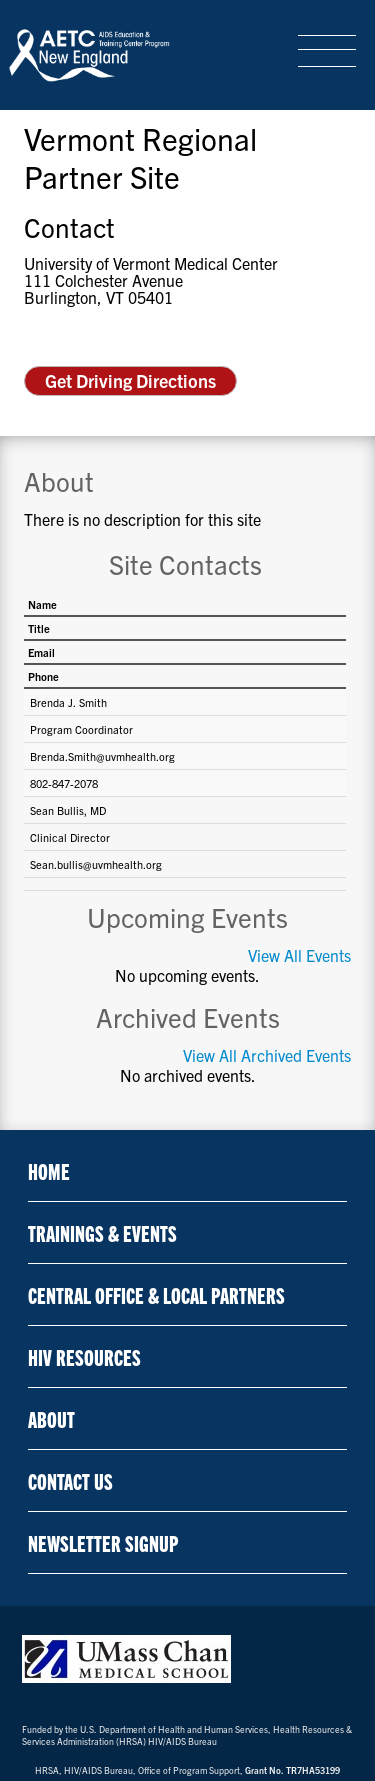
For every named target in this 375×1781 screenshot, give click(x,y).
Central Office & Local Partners (156, 1294)
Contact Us (70, 1480)
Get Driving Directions (130, 380)
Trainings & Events (102, 1232)
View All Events (299, 955)
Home (49, 1170)
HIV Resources (84, 1356)
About (51, 1418)
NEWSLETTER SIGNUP (103, 1542)
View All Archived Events (267, 1055)
